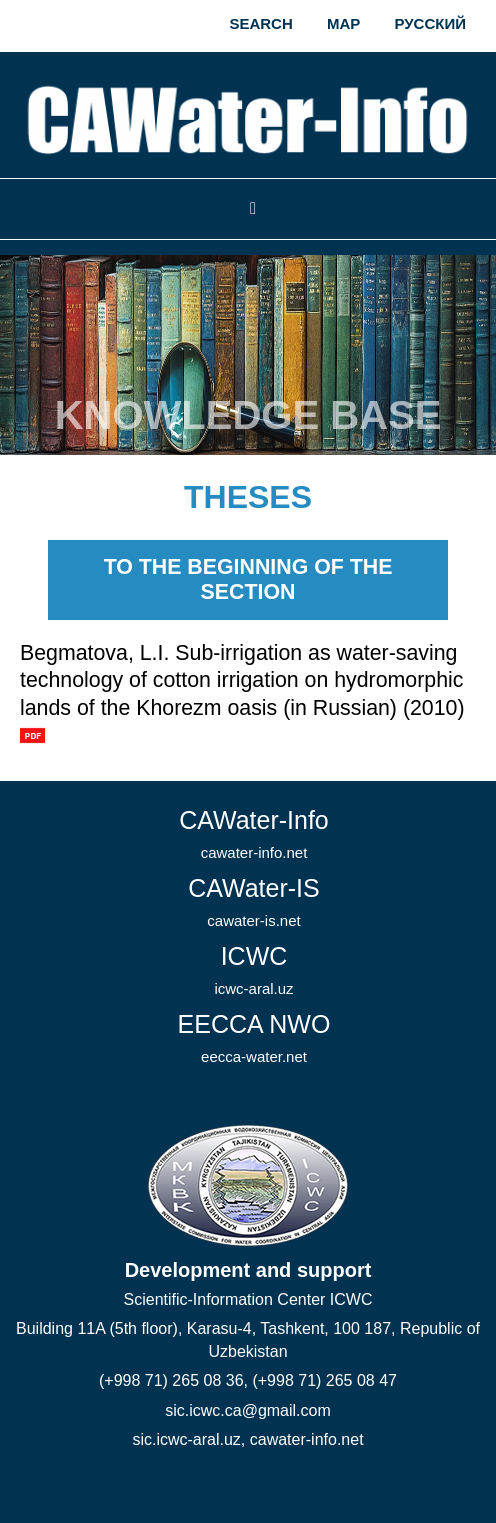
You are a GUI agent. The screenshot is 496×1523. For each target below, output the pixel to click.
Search (260, 23)
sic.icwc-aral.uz (186, 1439)
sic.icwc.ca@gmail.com (248, 1410)
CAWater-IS (254, 901)
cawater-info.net (307, 1439)
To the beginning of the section (248, 579)
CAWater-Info (254, 833)
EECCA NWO (254, 1037)
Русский (430, 23)
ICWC (253, 969)
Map (343, 23)
